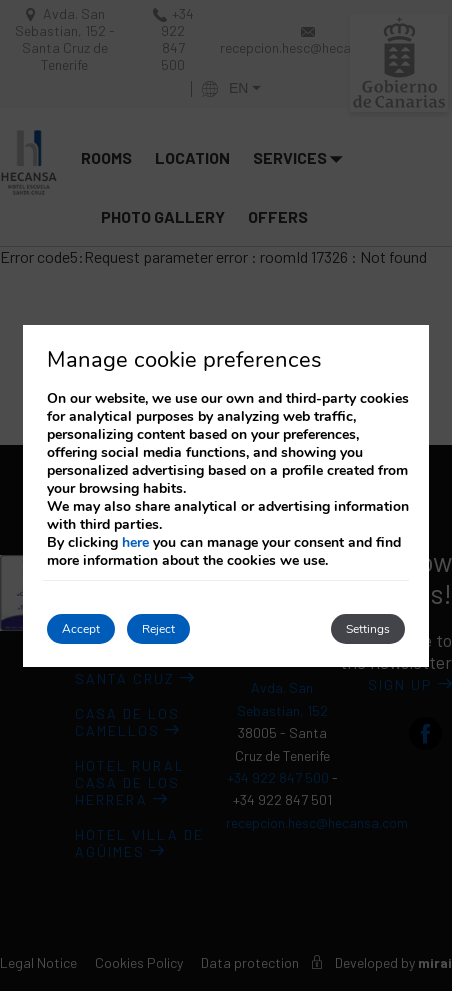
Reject (158, 629)
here (135, 542)
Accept (81, 629)
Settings (368, 629)
